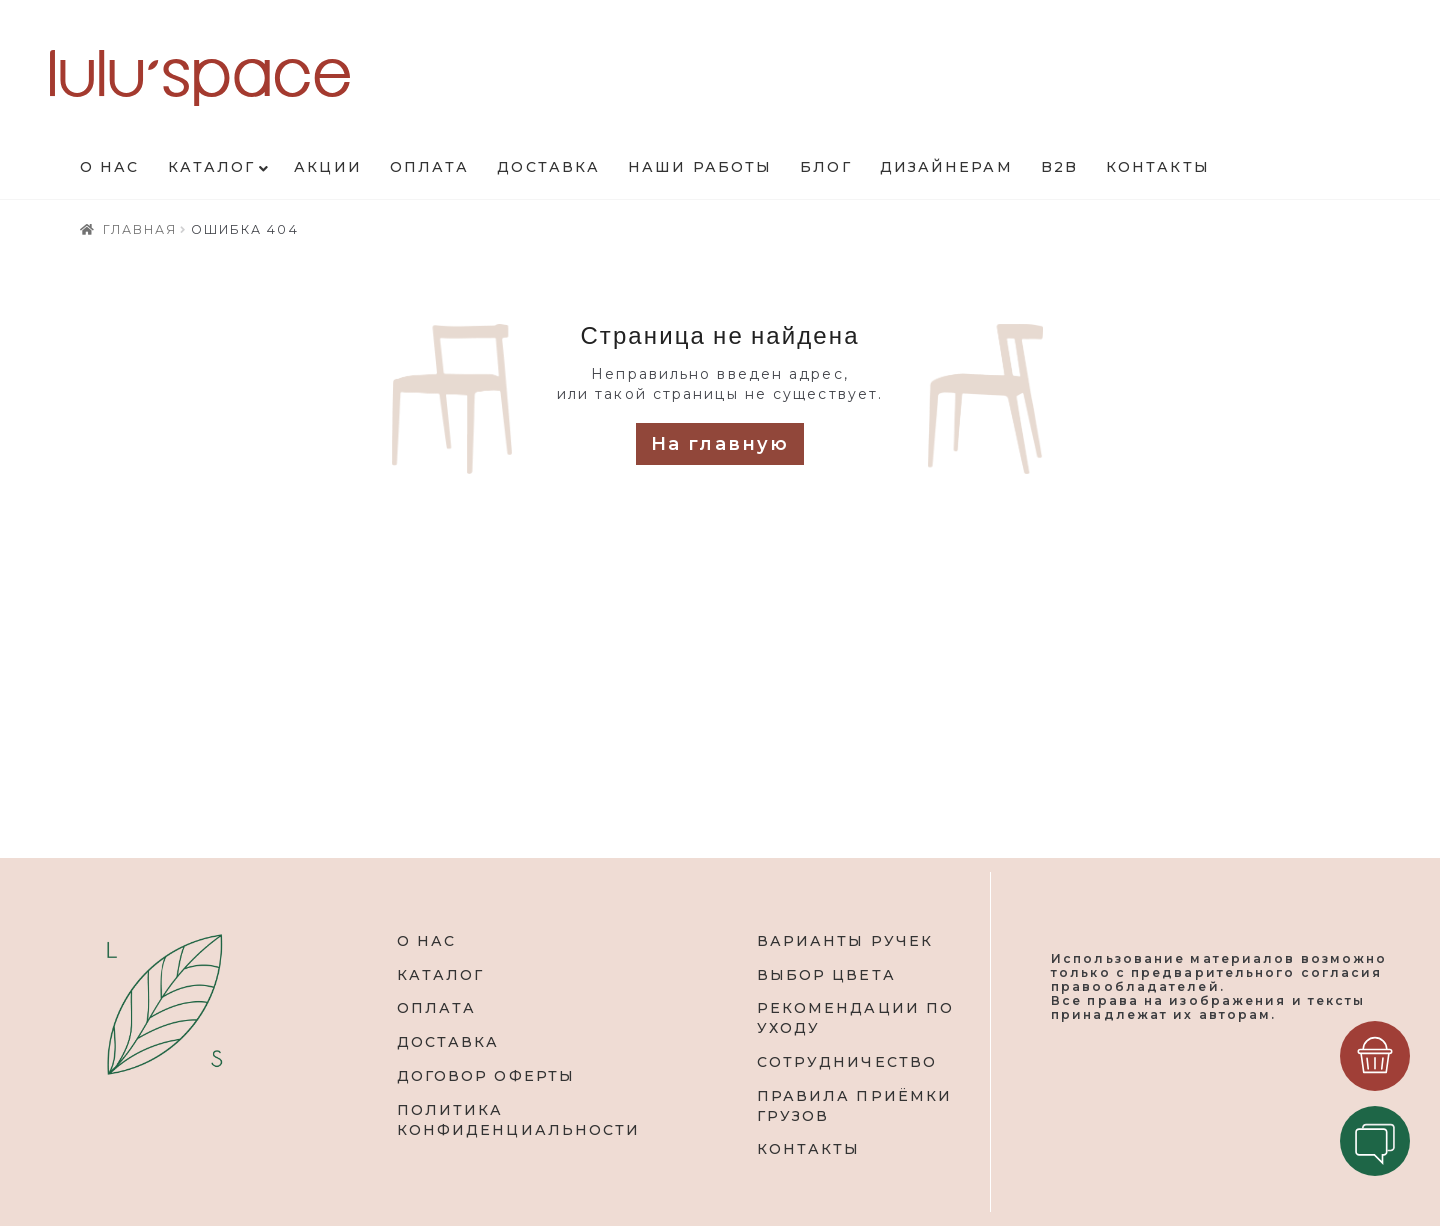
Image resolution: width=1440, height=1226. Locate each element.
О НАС (427, 941)
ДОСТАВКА (448, 1042)
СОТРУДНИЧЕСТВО (847, 1062)
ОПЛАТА (437, 1008)
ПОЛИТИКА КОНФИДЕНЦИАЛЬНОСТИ (519, 1120)
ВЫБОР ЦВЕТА (826, 975)
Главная (140, 229)
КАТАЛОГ (441, 975)
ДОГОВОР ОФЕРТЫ (486, 1076)
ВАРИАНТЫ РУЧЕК (845, 941)
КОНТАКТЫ (809, 1149)
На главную (720, 444)
